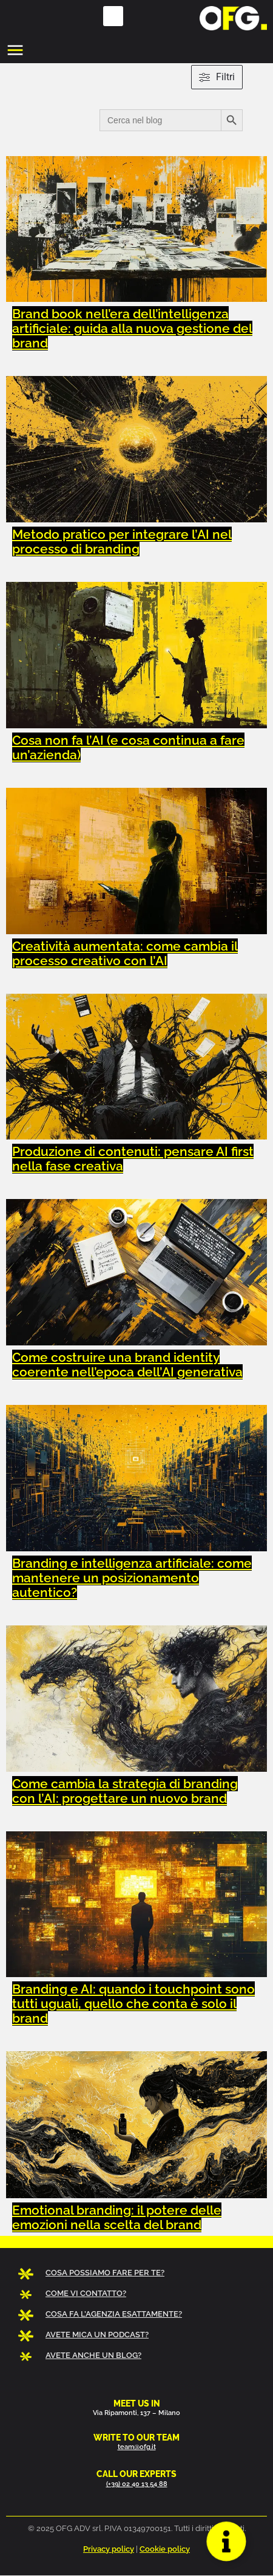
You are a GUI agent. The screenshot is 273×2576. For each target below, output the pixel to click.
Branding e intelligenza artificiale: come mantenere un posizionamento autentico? (132, 1578)
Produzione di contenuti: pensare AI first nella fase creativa (133, 1159)
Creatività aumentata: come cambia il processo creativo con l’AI (125, 953)
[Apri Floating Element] (226, 2541)
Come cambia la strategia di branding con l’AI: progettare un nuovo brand (125, 1791)
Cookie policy (165, 2549)
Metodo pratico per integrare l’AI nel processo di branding (122, 541)
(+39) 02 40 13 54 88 (136, 2483)
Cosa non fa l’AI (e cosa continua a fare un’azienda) (128, 747)
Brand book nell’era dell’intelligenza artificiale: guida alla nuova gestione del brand (132, 328)
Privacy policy (108, 2549)
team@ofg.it (137, 2446)
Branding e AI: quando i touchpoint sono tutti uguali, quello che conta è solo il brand (133, 2003)
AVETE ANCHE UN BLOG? (93, 2355)
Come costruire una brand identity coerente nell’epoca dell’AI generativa (127, 1364)
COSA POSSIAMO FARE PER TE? (105, 2272)
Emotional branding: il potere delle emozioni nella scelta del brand (116, 2217)
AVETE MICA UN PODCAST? (97, 2334)
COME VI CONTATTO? (86, 2293)
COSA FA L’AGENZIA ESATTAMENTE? (114, 2313)
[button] (113, 16)
